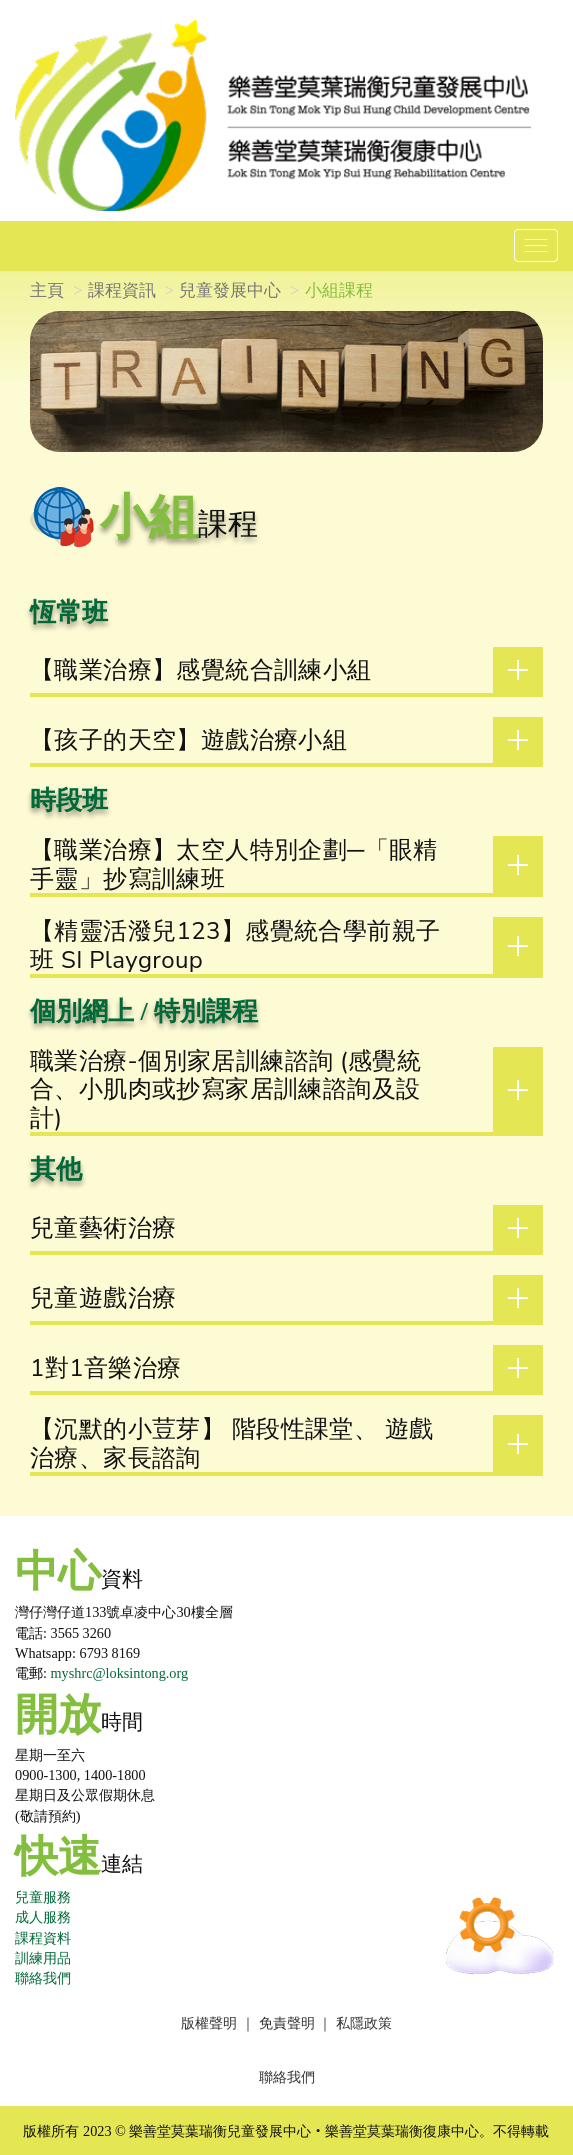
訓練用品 (43, 1958)
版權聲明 (209, 2023)
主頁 (47, 290)
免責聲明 (287, 2023)
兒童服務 (43, 1897)
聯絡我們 (43, 1978)
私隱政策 (364, 2023)
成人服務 (43, 1917)
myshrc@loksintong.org (120, 1673)
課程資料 (43, 1938)
